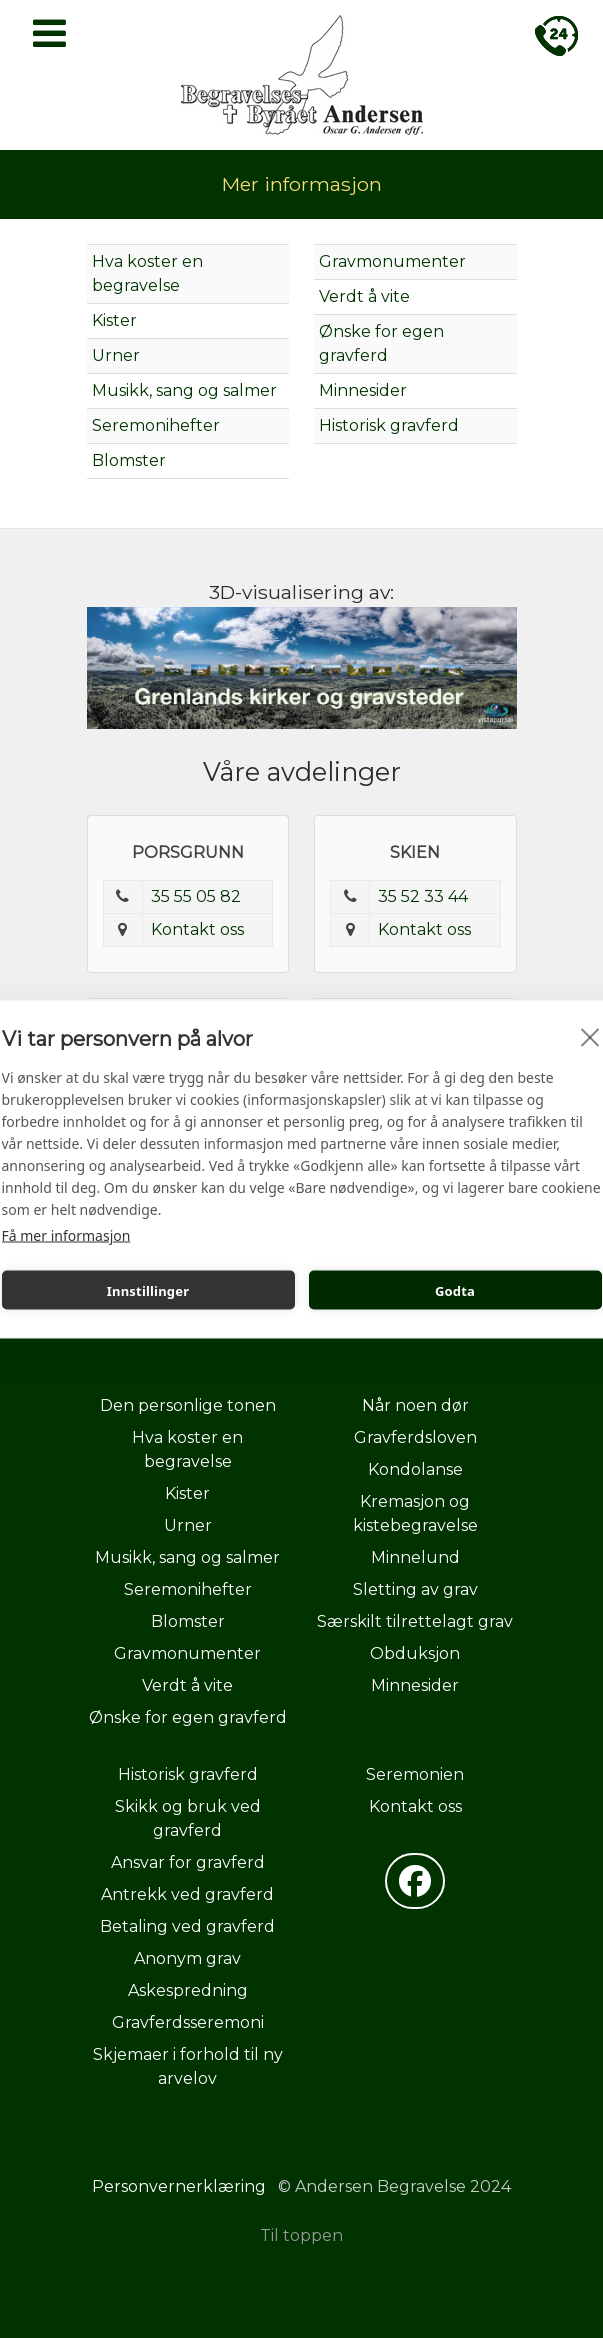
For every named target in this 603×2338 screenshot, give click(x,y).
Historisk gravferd (389, 425)
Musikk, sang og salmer (184, 390)
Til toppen (301, 2235)
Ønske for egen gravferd (188, 1717)
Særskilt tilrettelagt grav (415, 1621)
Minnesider (363, 390)
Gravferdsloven (415, 1437)
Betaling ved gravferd (187, 1926)
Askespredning (188, 1990)
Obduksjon (415, 1653)
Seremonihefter (156, 425)
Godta (455, 1290)
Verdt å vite (364, 296)
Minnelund (415, 1557)
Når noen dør (415, 1405)
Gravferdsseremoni (188, 2022)
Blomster (129, 460)
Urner (116, 355)
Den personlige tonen (188, 1405)
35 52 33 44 (423, 896)
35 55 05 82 (196, 896)
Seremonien (415, 1774)
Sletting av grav (415, 1589)
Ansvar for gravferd (188, 1862)
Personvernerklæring (179, 2186)
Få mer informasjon (66, 1235)
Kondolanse (415, 1469)
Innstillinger (148, 1290)
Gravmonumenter (392, 261)
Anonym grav (187, 1958)
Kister (114, 320)
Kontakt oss (197, 929)
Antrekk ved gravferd (187, 1894)
